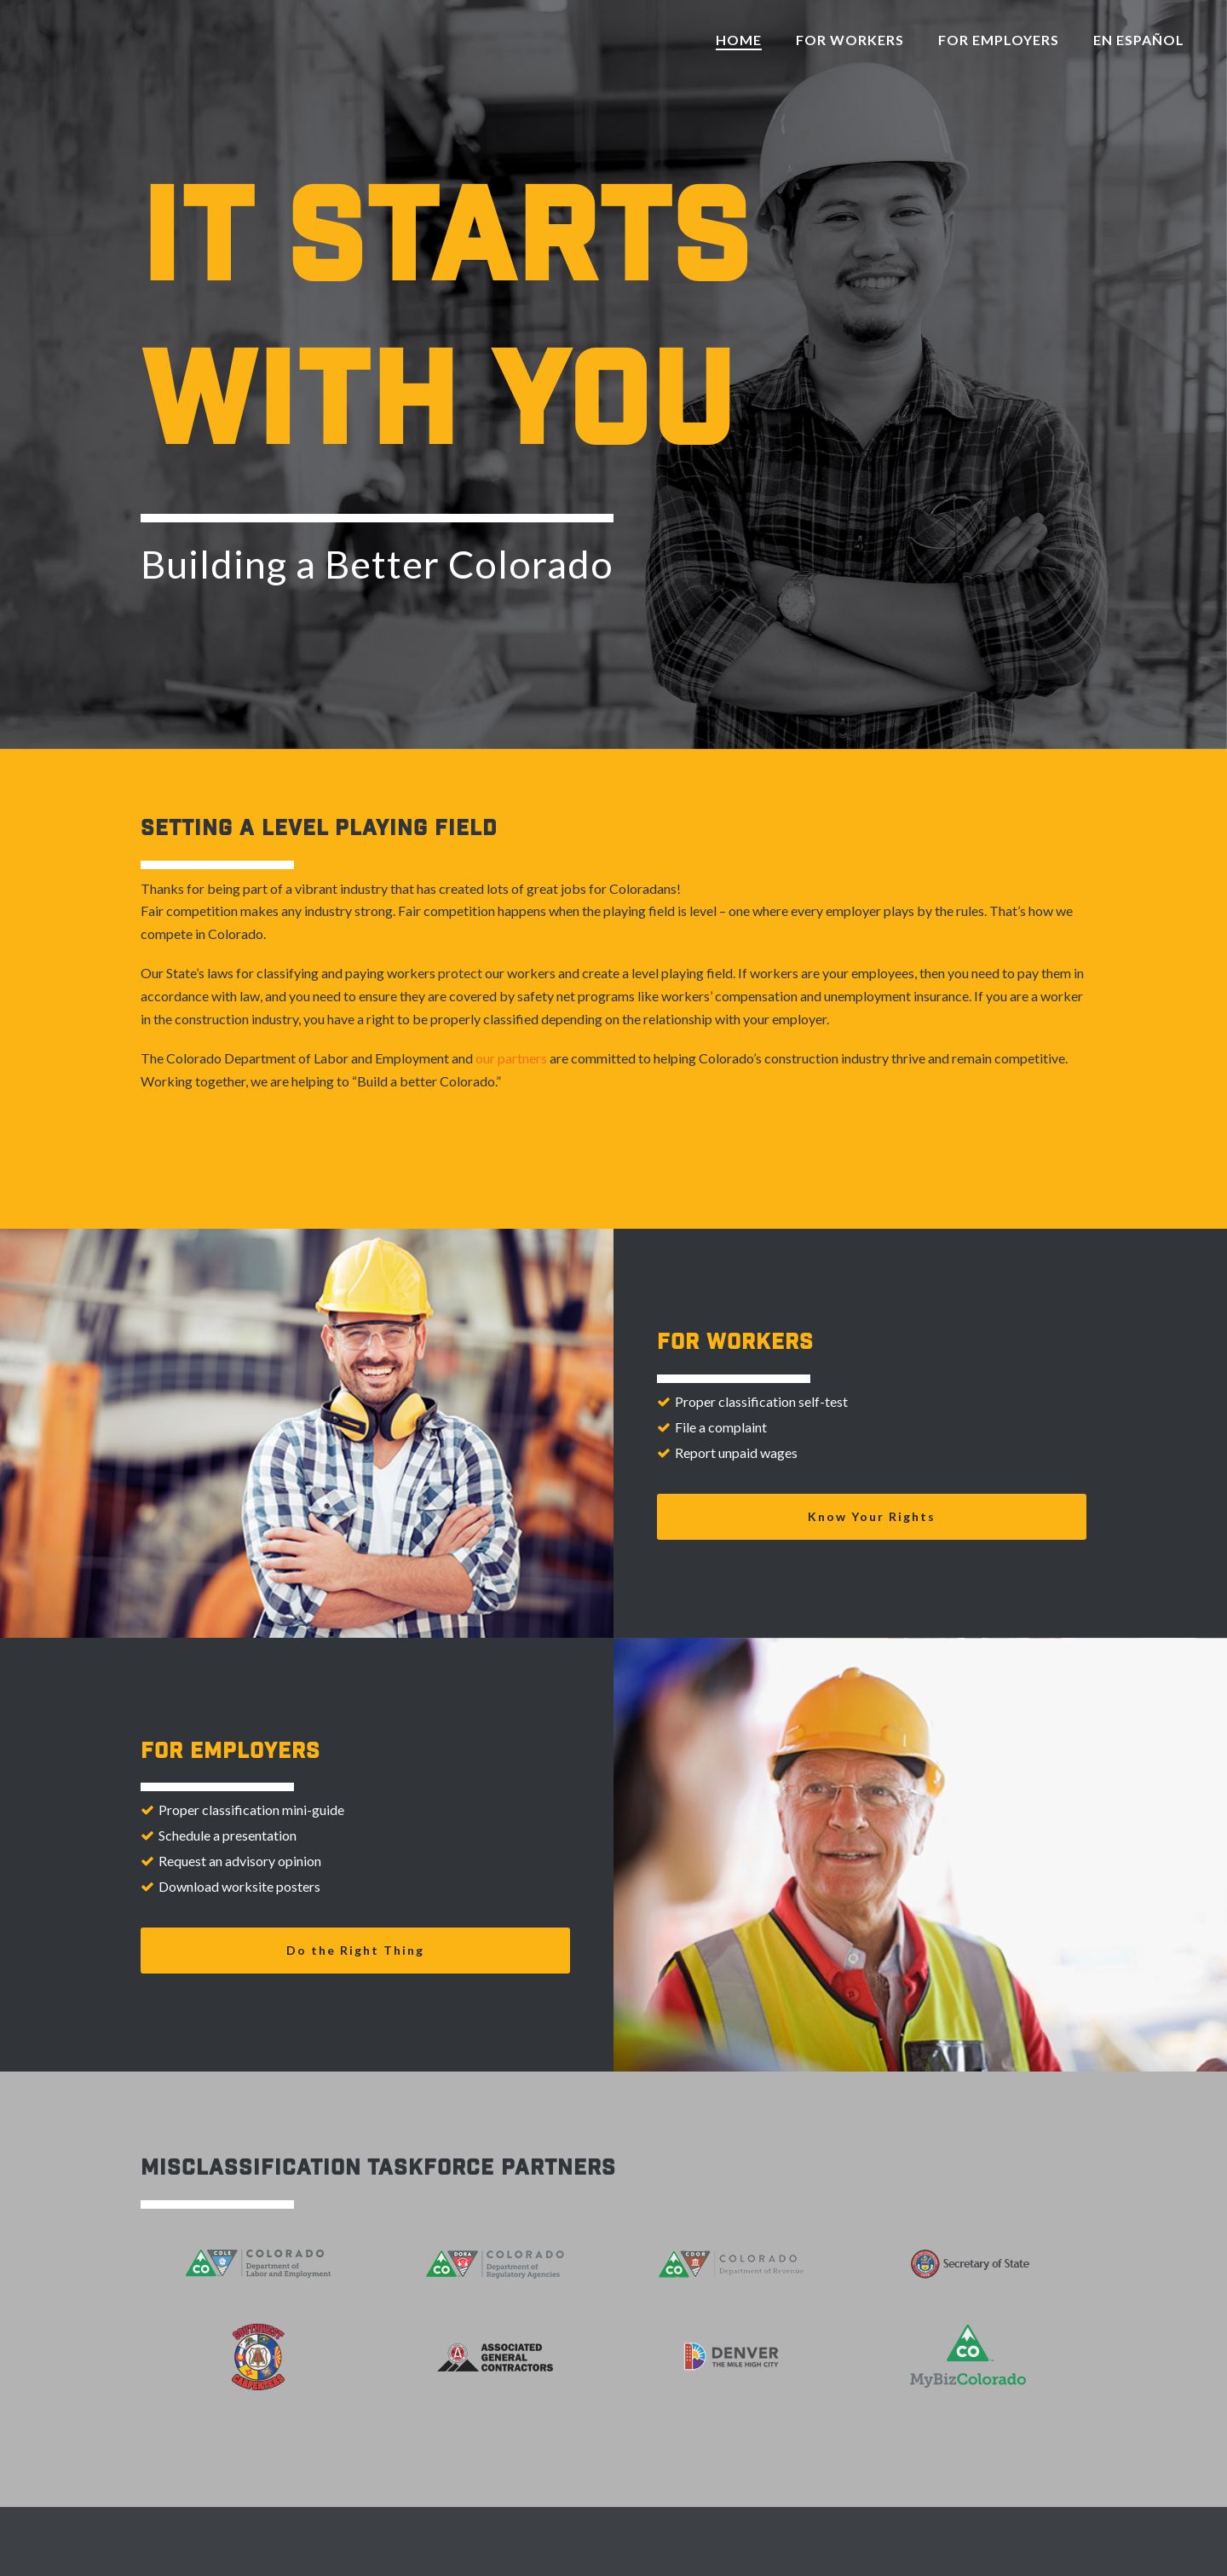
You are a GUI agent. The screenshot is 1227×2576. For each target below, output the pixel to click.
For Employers (998, 40)
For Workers (850, 40)
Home (739, 40)
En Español (1138, 40)
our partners (511, 1058)
